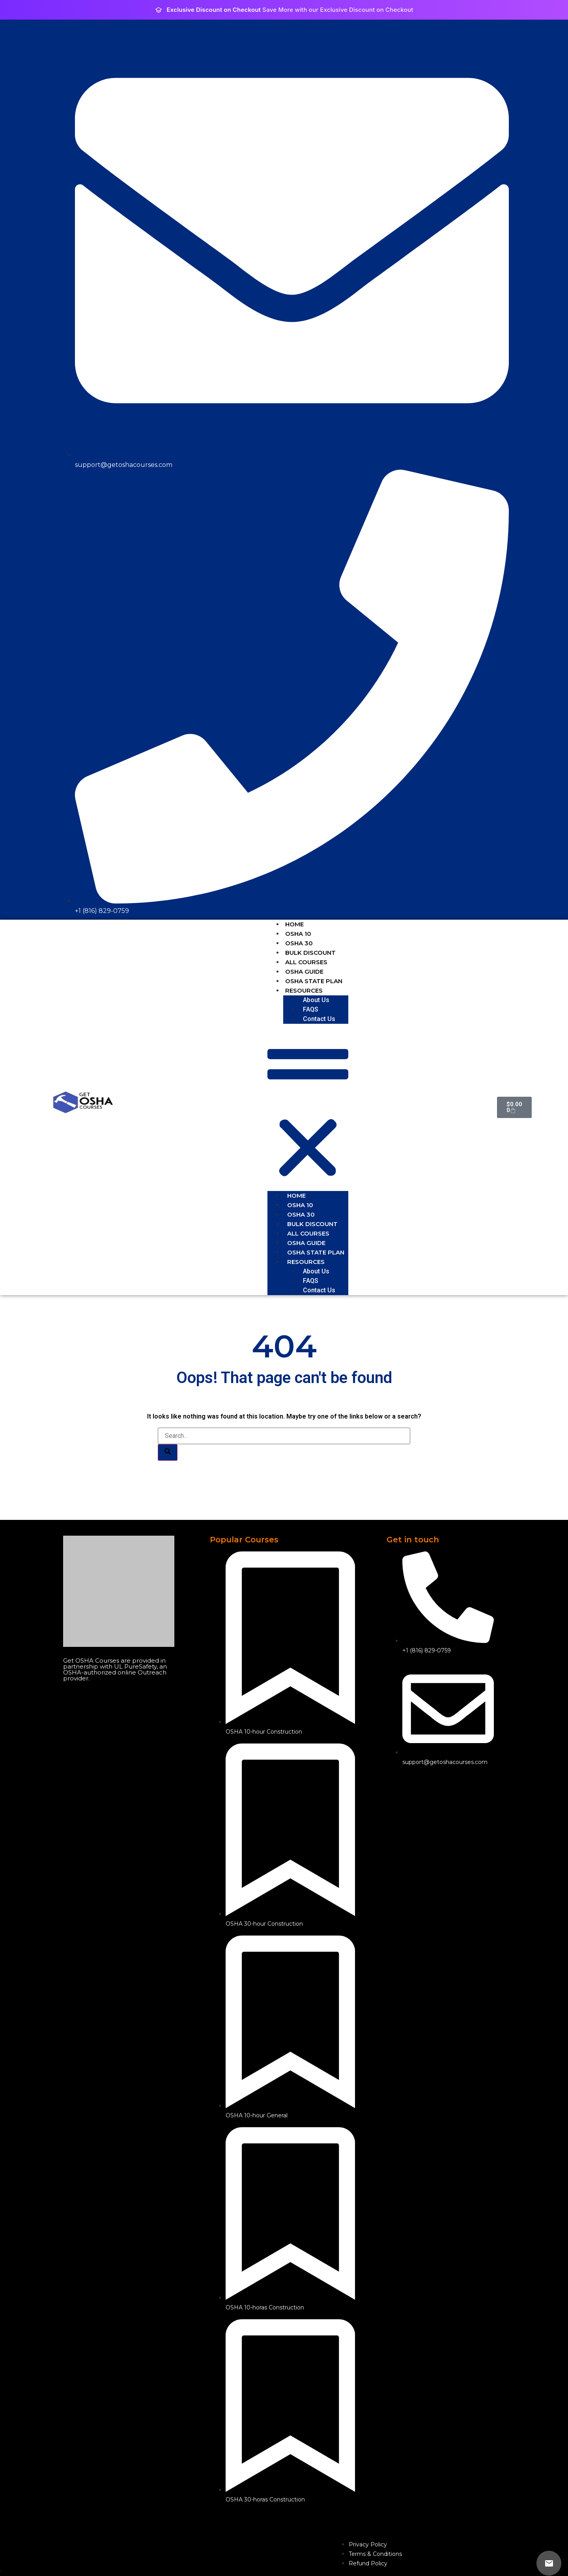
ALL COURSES (306, 962)
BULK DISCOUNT (310, 952)
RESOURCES (304, 990)
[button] (307, 1107)
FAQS (310, 1009)
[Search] (168, 1452)
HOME (294, 924)
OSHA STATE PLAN (313, 981)
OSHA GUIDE (304, 971)
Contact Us (319, 1019)
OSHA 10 (298, 933)
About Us (316, 1000)
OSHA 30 (299, 943)
